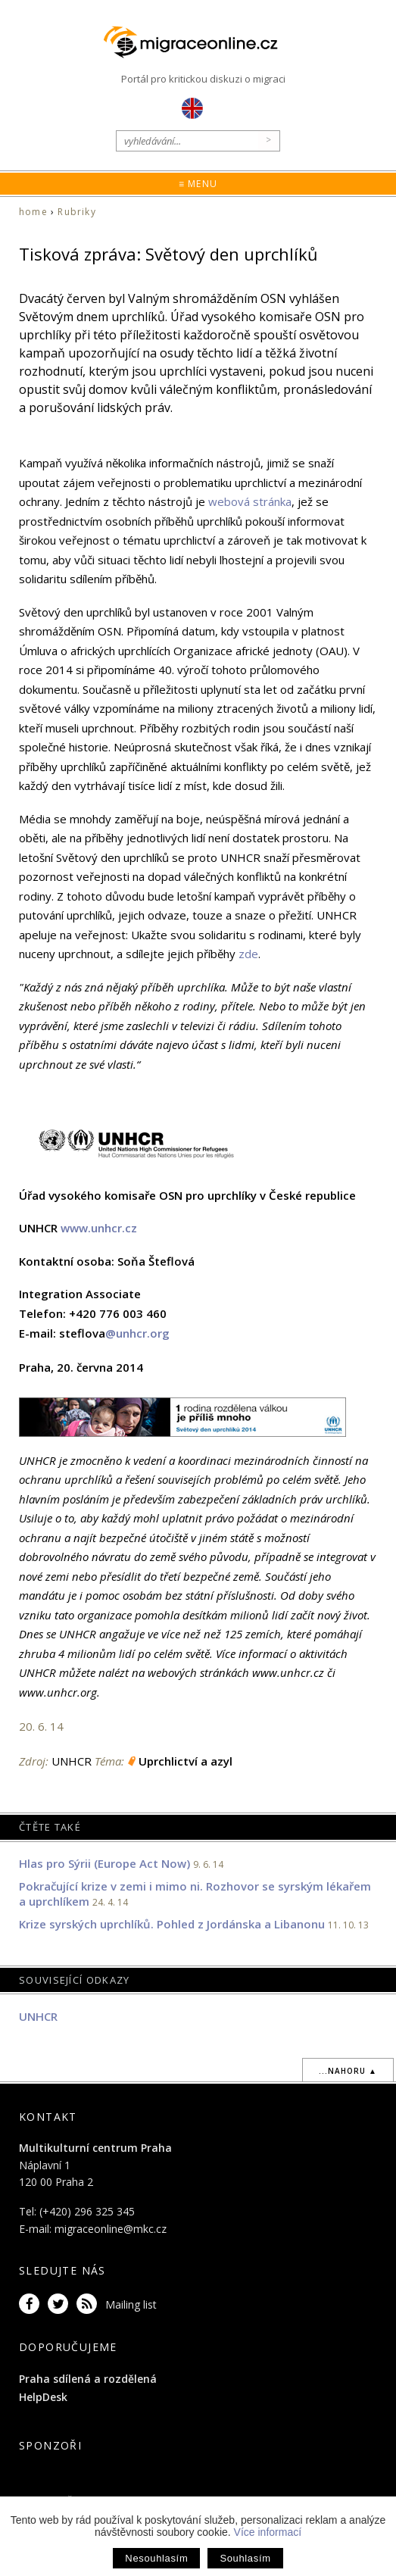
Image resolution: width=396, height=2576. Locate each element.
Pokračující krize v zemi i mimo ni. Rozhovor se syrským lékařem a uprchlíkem (195, 1893)
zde (248, 953)
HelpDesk (43, 2397)
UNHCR (38, 2016)
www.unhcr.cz (99, 1227)
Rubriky (76, 211)
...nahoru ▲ (348, 2070)
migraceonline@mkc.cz (111, 2229)
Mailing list (131, 2304)
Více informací (267, 2532)
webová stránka (250, 501)
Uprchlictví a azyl (185, 1761)
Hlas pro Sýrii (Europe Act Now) (104, 1863)
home (33, 211)
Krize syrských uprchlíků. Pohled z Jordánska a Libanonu (172, 1923)
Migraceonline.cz (198, 42)
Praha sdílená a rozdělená (88, 2378)
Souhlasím (245, 2558)
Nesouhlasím (156, 2558)
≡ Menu (198, 183)
